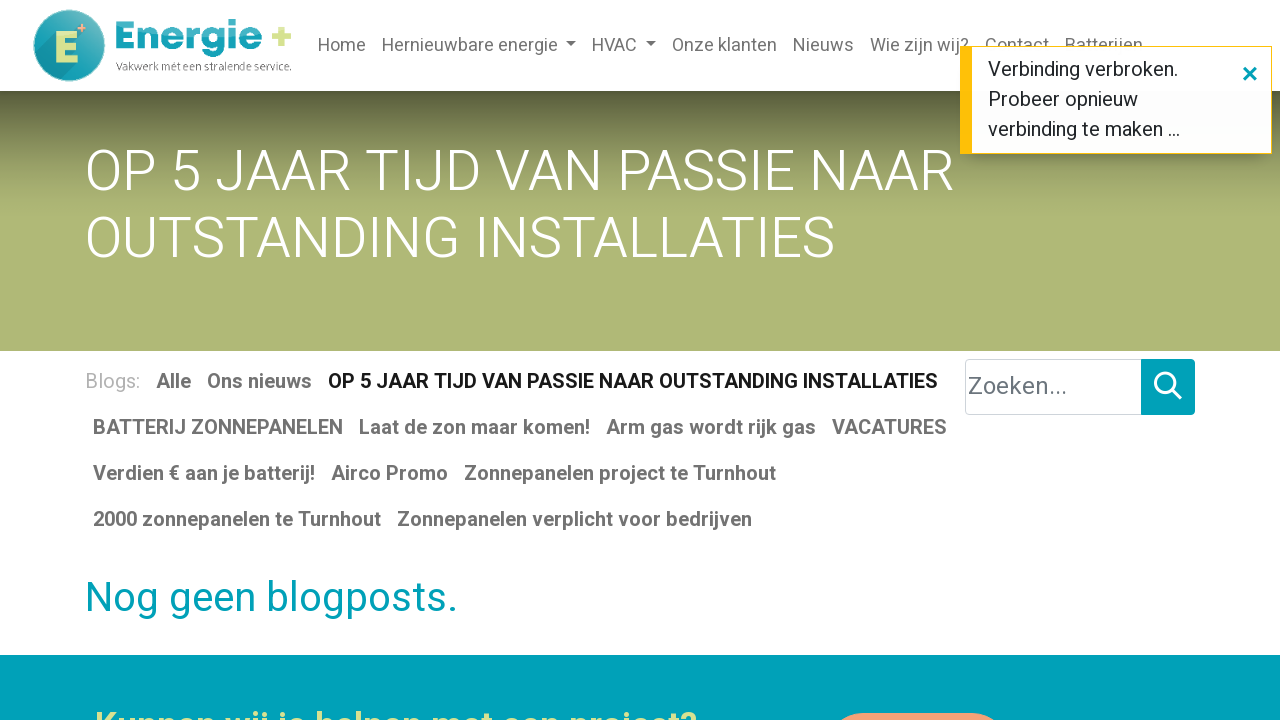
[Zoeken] (1168, 387)
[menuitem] (342, 45)
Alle (173, 381)
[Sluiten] (1250, 75)
